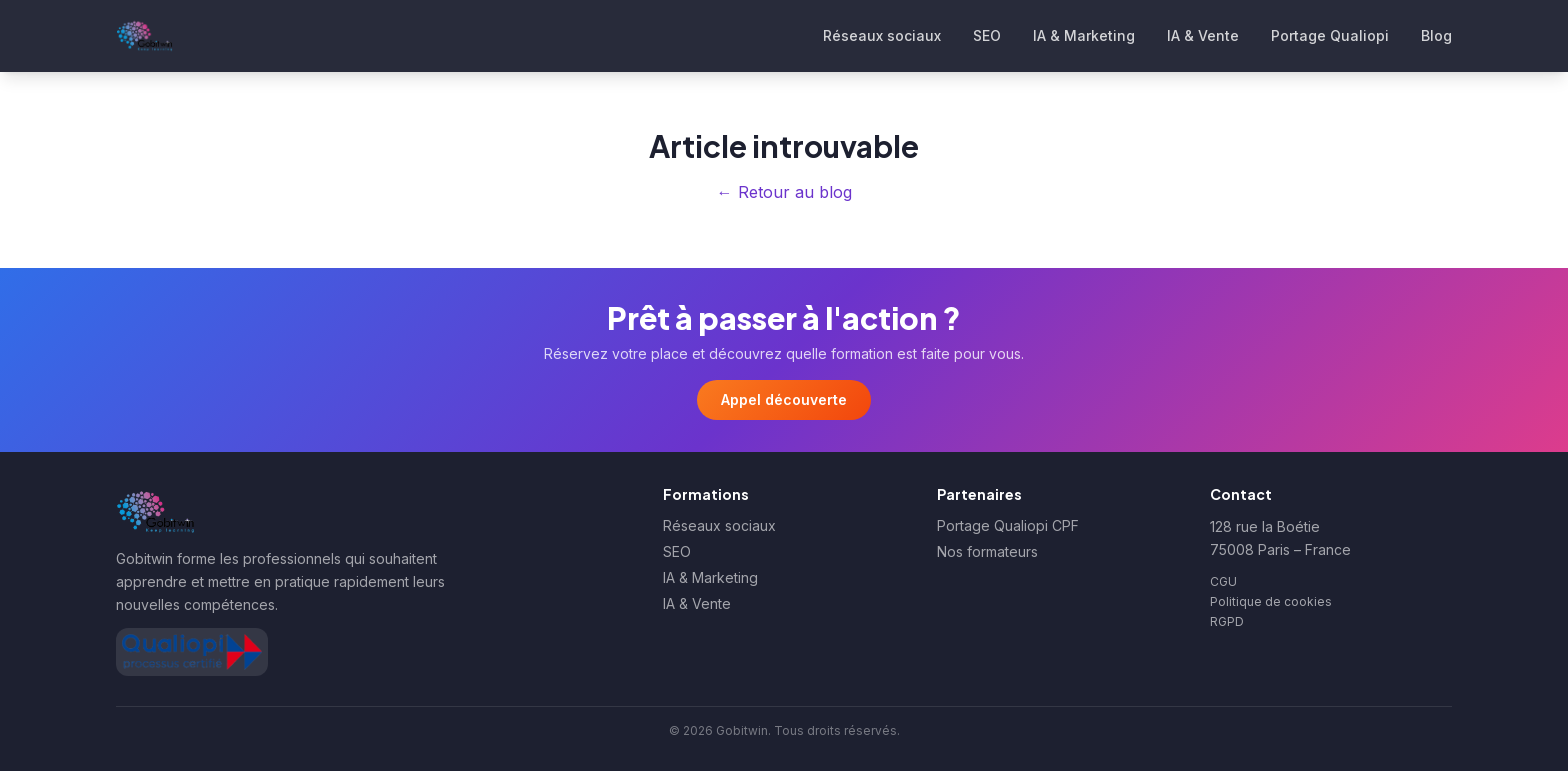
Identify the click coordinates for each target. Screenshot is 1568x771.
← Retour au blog (784, 192)
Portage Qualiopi (1330, 35)
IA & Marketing (1084, 35)
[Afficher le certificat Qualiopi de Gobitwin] (192, 652)
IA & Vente (1203, 35)
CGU (1223, 581)
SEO (987, 35)
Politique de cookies (1271, 601)
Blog (1436, 35)
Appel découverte (784, 399)
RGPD (1227, 621)
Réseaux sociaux (882, 35)
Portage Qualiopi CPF (1008, 525)
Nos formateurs (987, 551)
